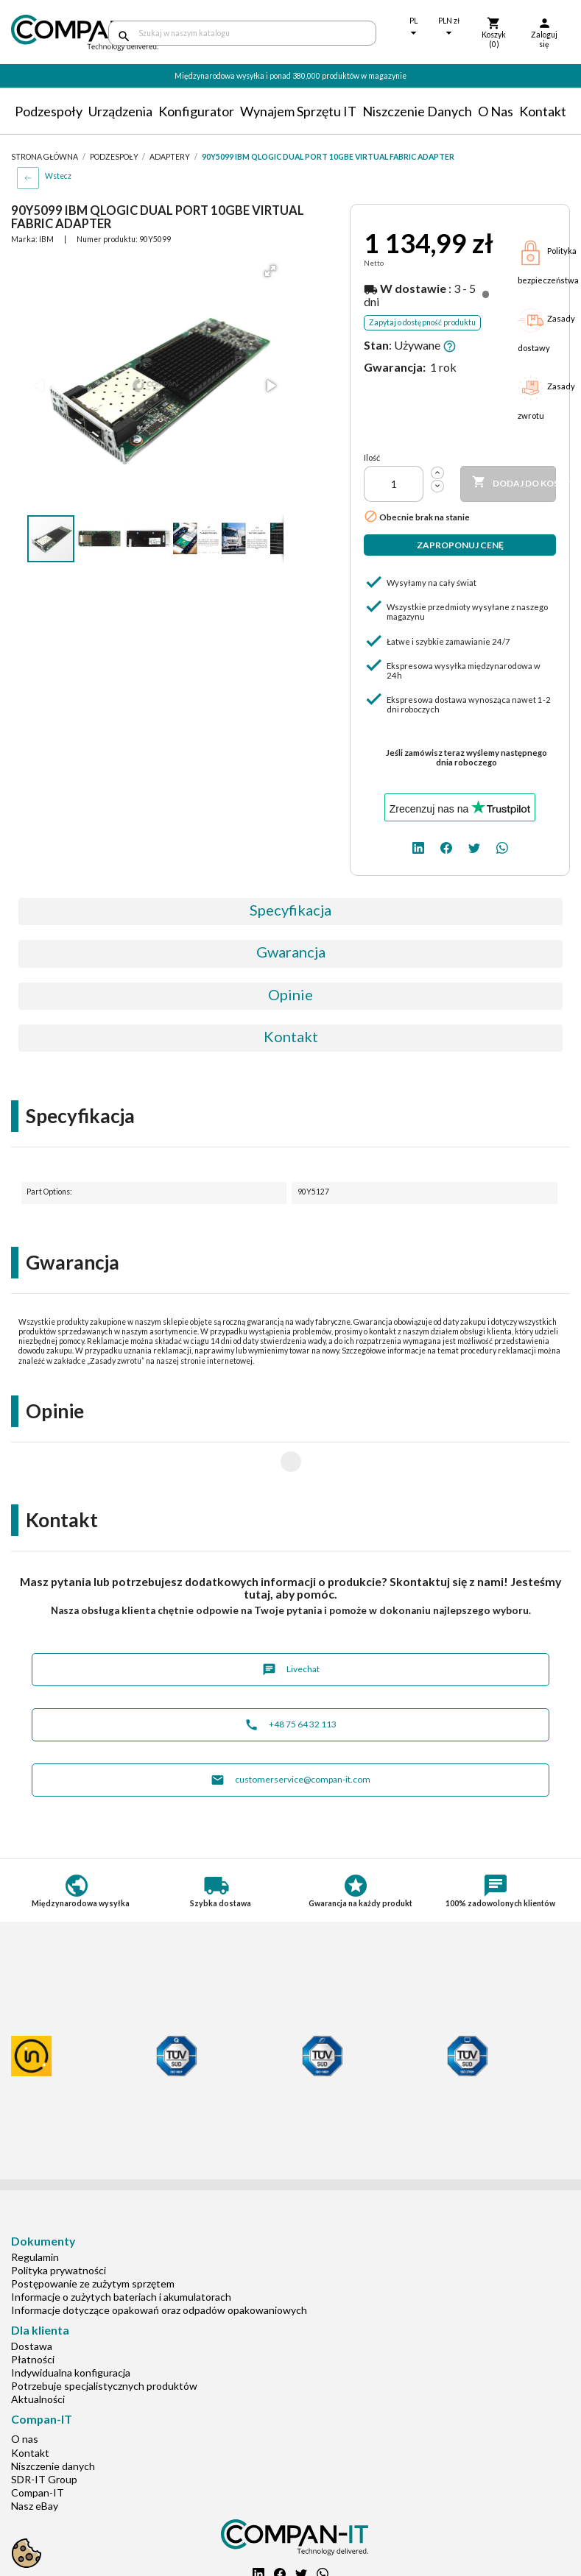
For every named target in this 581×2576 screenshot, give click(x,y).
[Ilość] (393, 484)
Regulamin (35, 2210)
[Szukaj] (242, 33)
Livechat (291, 1623)
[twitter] (474, 846)
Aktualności (38, 2352)
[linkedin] (418, 846)
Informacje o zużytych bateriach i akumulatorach (121, 2249)
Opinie (290, 994)
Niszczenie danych (417, 111)
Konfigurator (196, 111)
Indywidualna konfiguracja (70, 2325)
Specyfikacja (290, 910)
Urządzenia (120, 111)
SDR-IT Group (44, 2432)
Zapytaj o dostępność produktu (422, 322)
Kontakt (542, 111)
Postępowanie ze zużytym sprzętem (93, 2236)
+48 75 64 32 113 (290, 1678)
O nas (495, 111)
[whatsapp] (502, 846)
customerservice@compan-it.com (290, 1733)
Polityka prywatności (58, 2223)
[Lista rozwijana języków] (414, 28)
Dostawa (31, 2299)
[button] (270, 271)
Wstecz (58, 175)
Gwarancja (290, 951)
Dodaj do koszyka (514, 483)
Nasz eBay (34, 2458)
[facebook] (446, 846)
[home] (48, 33)
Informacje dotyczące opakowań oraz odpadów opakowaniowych (159, 2263)
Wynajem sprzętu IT (298, 111)
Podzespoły (48, 111)
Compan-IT (37, 2445)
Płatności (32, 2312)
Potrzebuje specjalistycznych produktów (104, 2338)
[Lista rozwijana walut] (449, 28)
